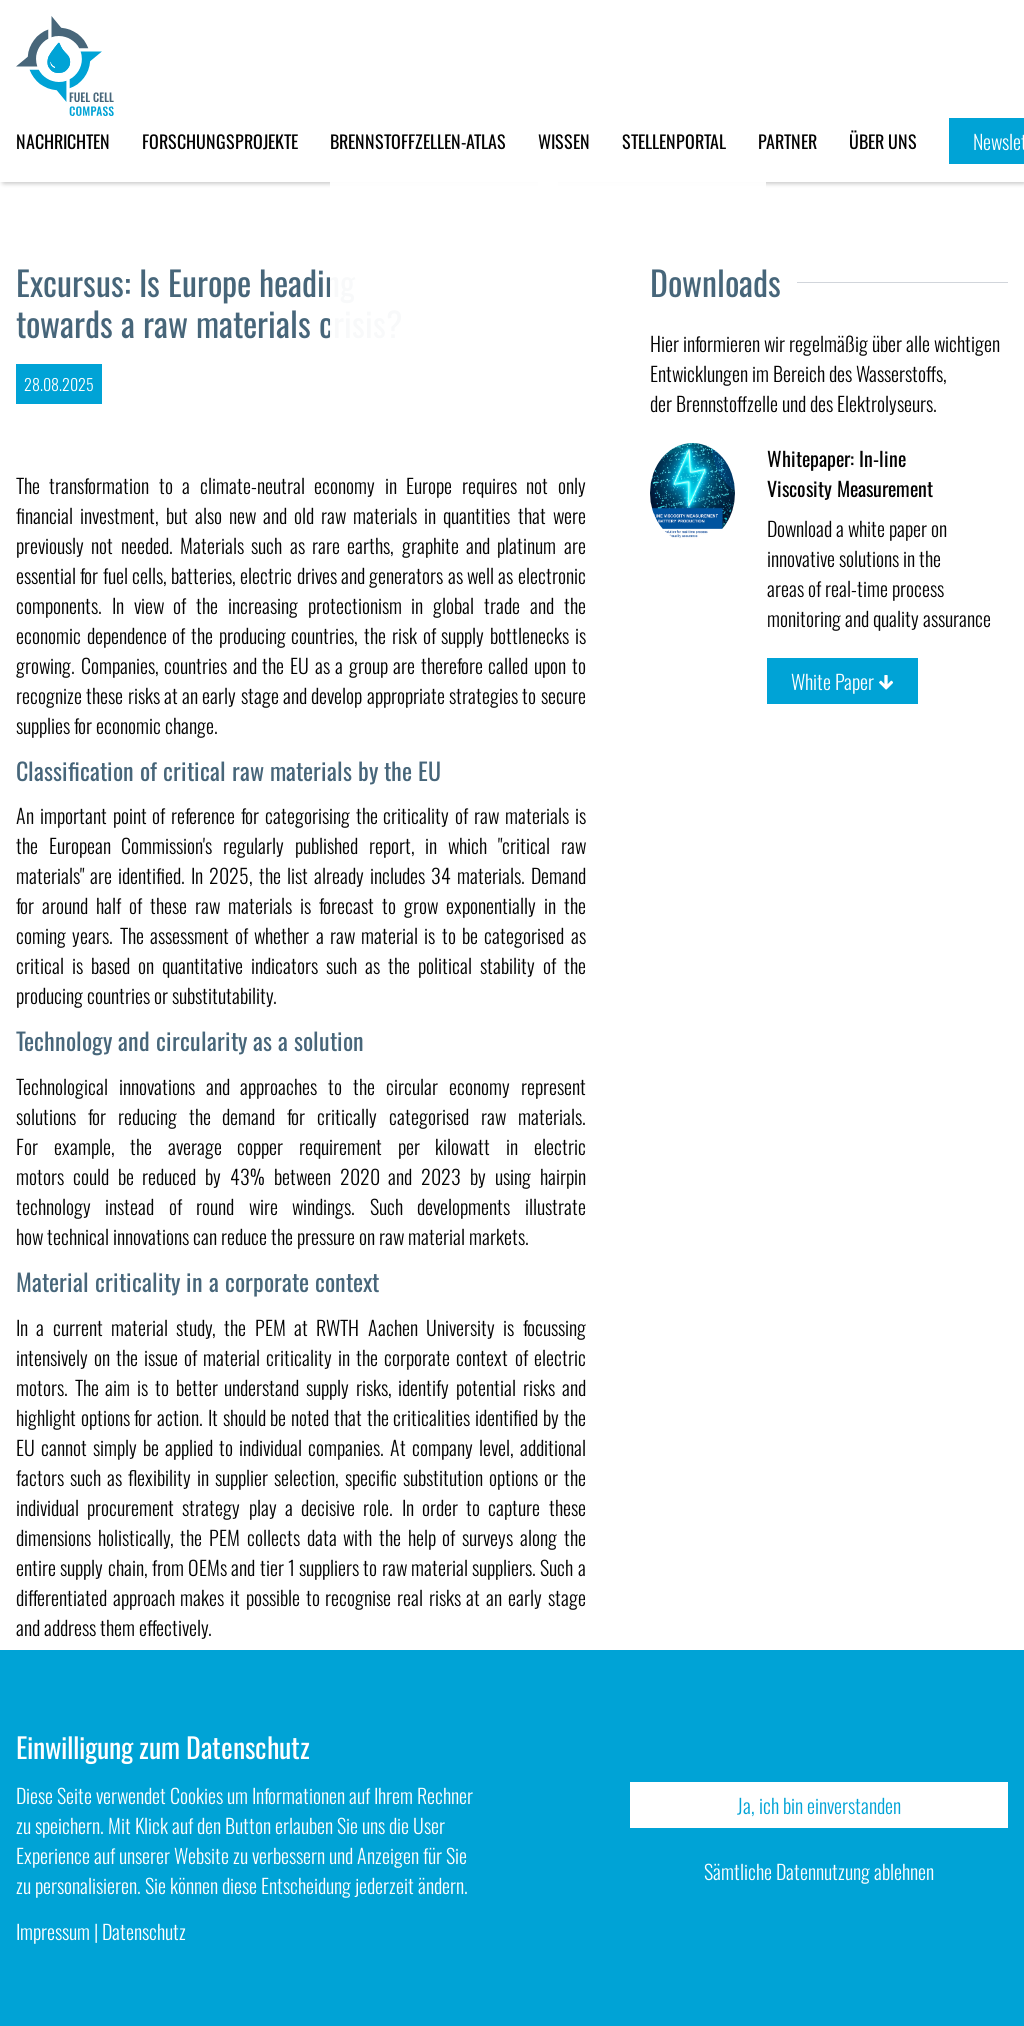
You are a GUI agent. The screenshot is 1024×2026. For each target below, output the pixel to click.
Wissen (564, 141)
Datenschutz (144, 1931)
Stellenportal (674, 141)
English (1009, 1028)
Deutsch (1009, 998)
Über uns (883, 141)
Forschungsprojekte (220, 141)
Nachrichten (63, 141)
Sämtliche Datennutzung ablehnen (819, 1871)
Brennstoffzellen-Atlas (418, 141)
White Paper (842, 681)
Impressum (53, 1931)
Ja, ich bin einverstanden (819, 1805)
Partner (787, 141)
